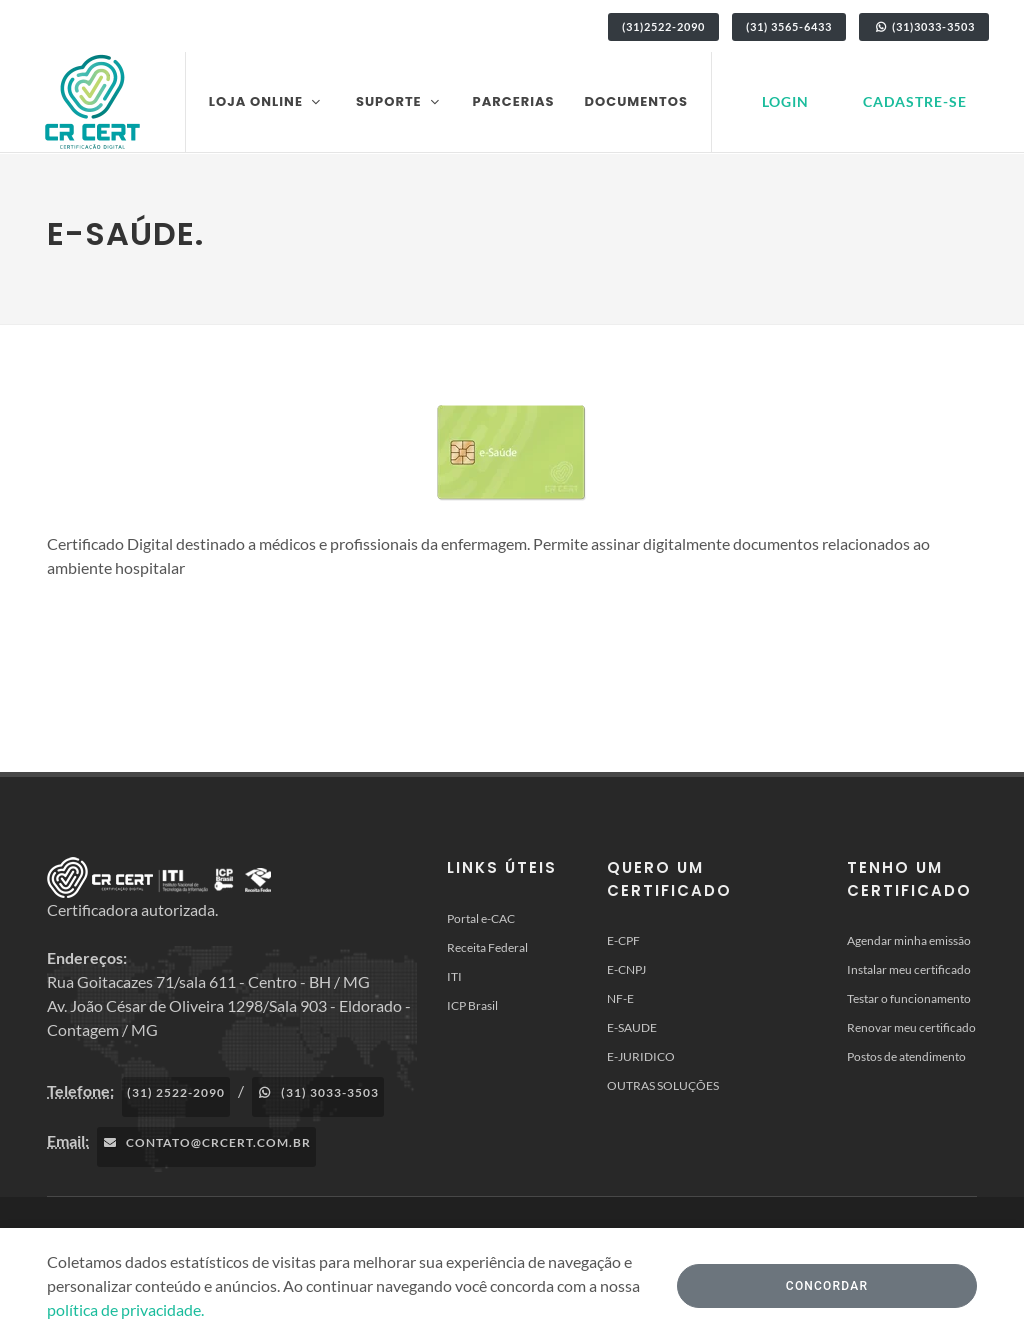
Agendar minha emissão (909, 940)
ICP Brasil (472, 1005)
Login (785, 101)
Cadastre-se (915, 101)
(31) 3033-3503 (318, 1092)
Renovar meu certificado (911, 1027)
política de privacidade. (125, 1309)
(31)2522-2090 (663, 26)
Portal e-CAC (481, 918)
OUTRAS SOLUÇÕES (663, 1085)
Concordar (827, 1286)
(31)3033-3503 (924, 26)
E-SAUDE (632, 1027)
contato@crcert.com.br (206, 1142)
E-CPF (623, 940)
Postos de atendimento (906, 1056)
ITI (454, 976)
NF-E (620, 998)
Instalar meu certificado (909, 969)
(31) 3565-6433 (789, 26)
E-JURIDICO (641, 1056)
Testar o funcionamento (909, 998)
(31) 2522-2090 (176, 1092)
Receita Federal (487, 947)
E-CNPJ (626, 969)
